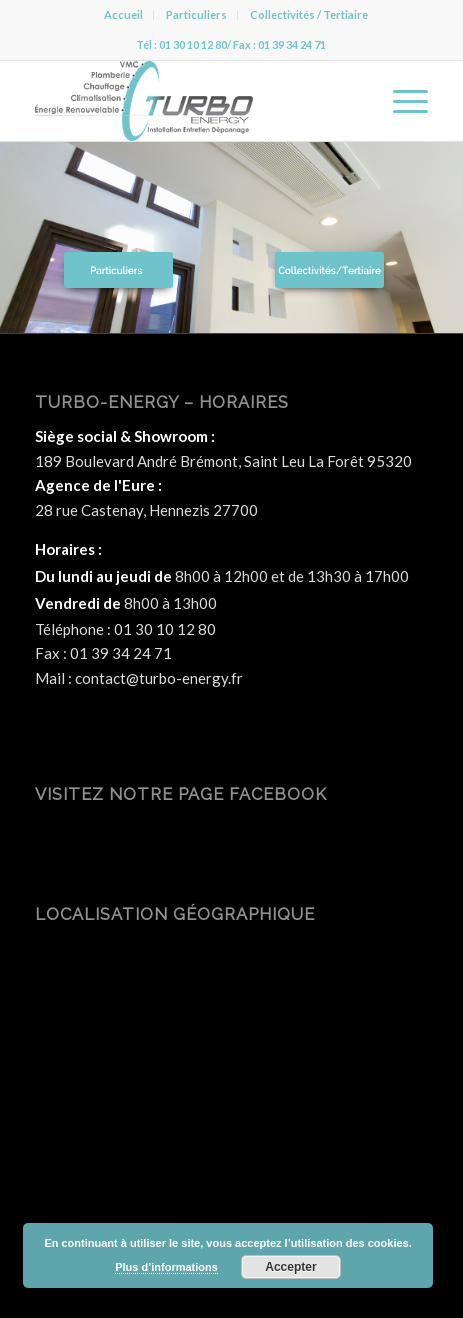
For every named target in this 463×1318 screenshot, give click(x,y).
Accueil (123, 14)
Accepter (290, 1267)
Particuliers (196, 14)
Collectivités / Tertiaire (309, 14)
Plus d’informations (166, 1267)
